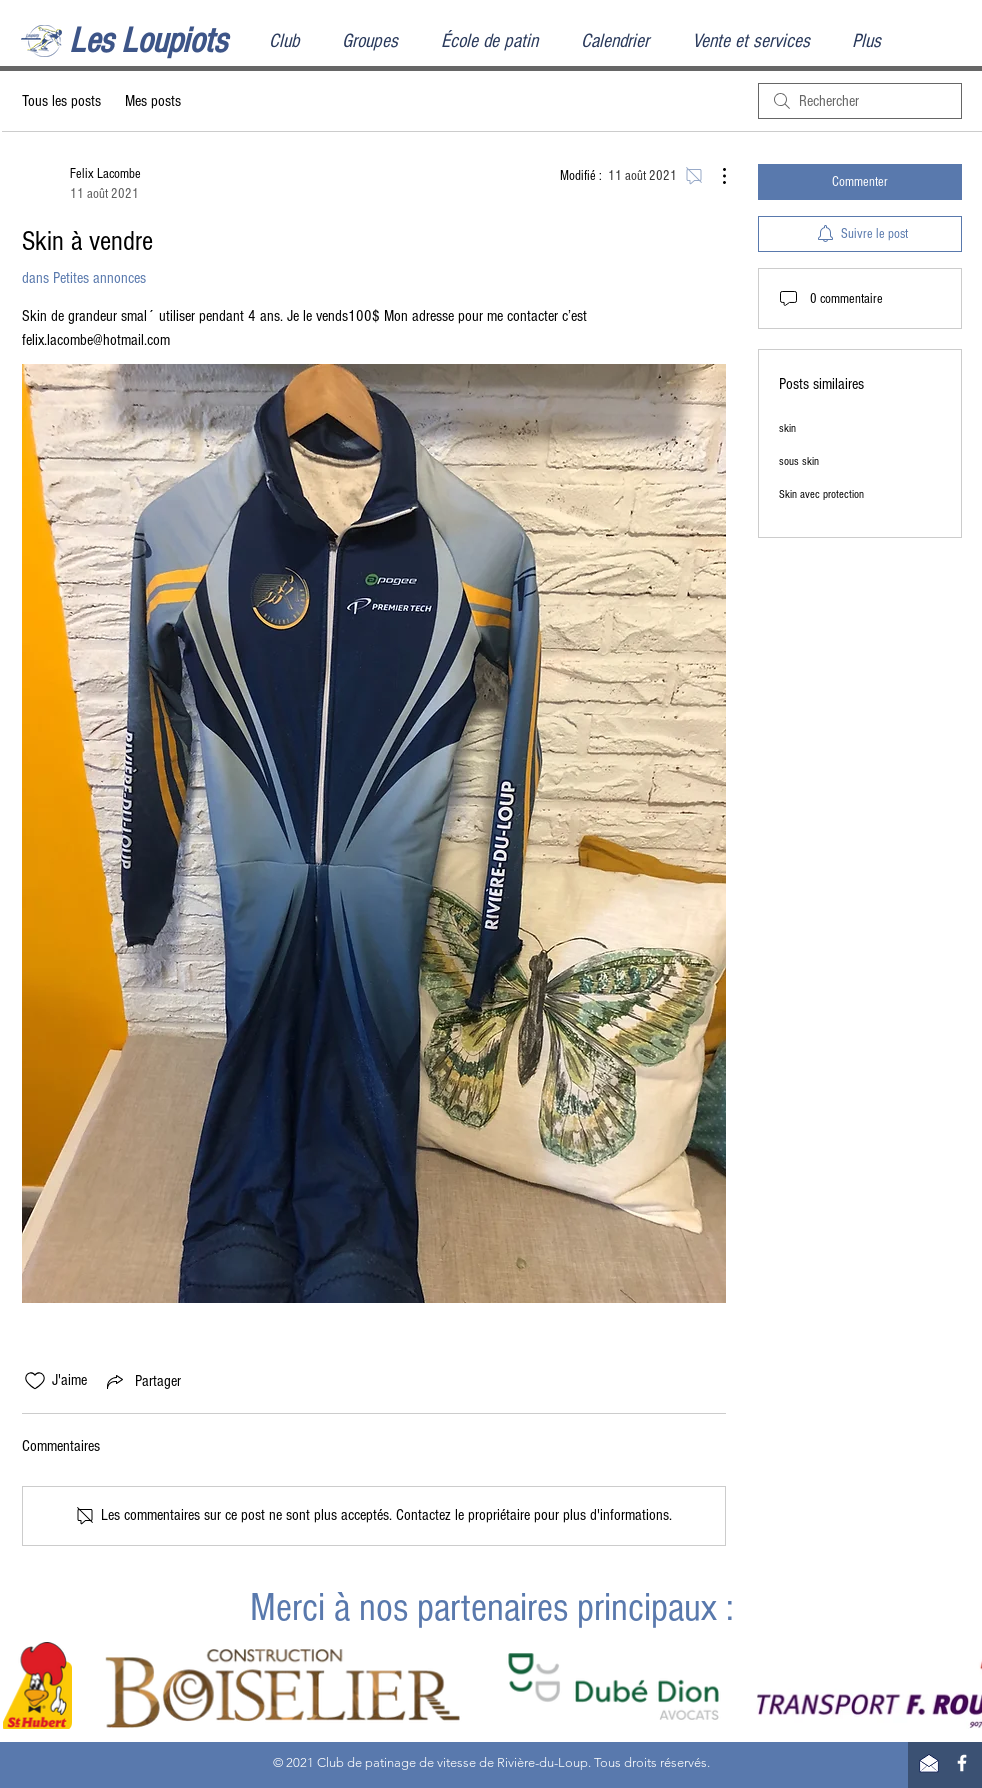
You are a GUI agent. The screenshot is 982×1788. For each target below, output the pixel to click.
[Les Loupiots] (169, 41)
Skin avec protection (821, 494)
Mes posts (153, 101)
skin (787, 428)
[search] (860, 101)
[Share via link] (142, 1381)
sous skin (799, 461)
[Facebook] (962, 1763)
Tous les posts (61, 101)
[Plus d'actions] (714, 176)
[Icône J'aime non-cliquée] (35, 1381)
